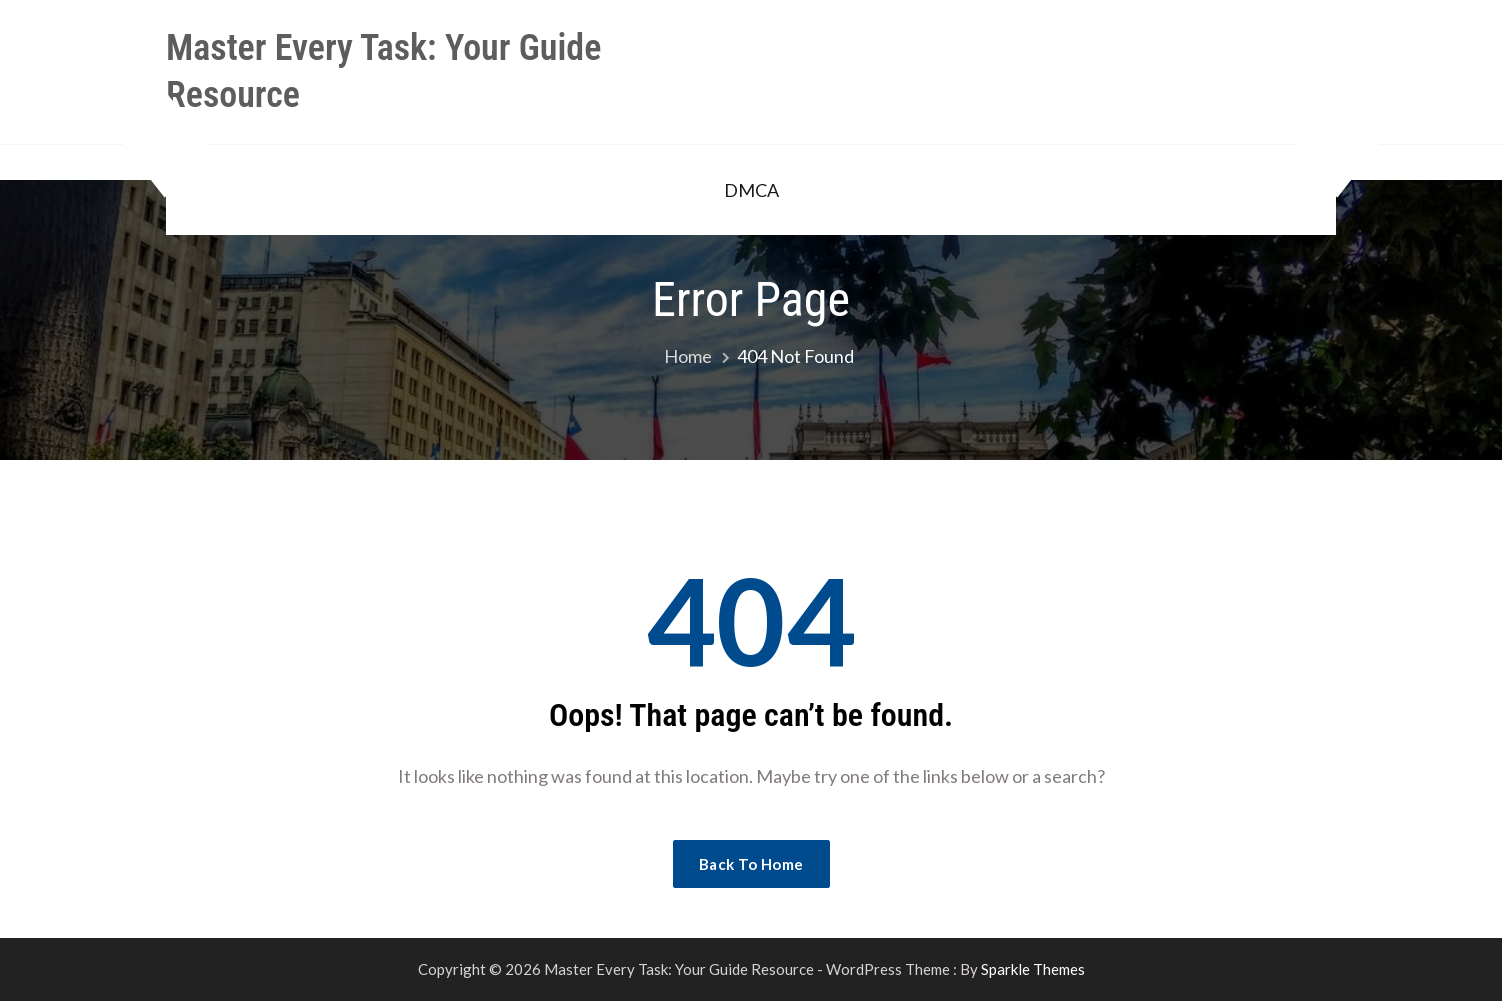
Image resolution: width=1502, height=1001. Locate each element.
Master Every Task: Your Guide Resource (383, 71)
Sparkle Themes (1033, 969)
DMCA (751, 190)
